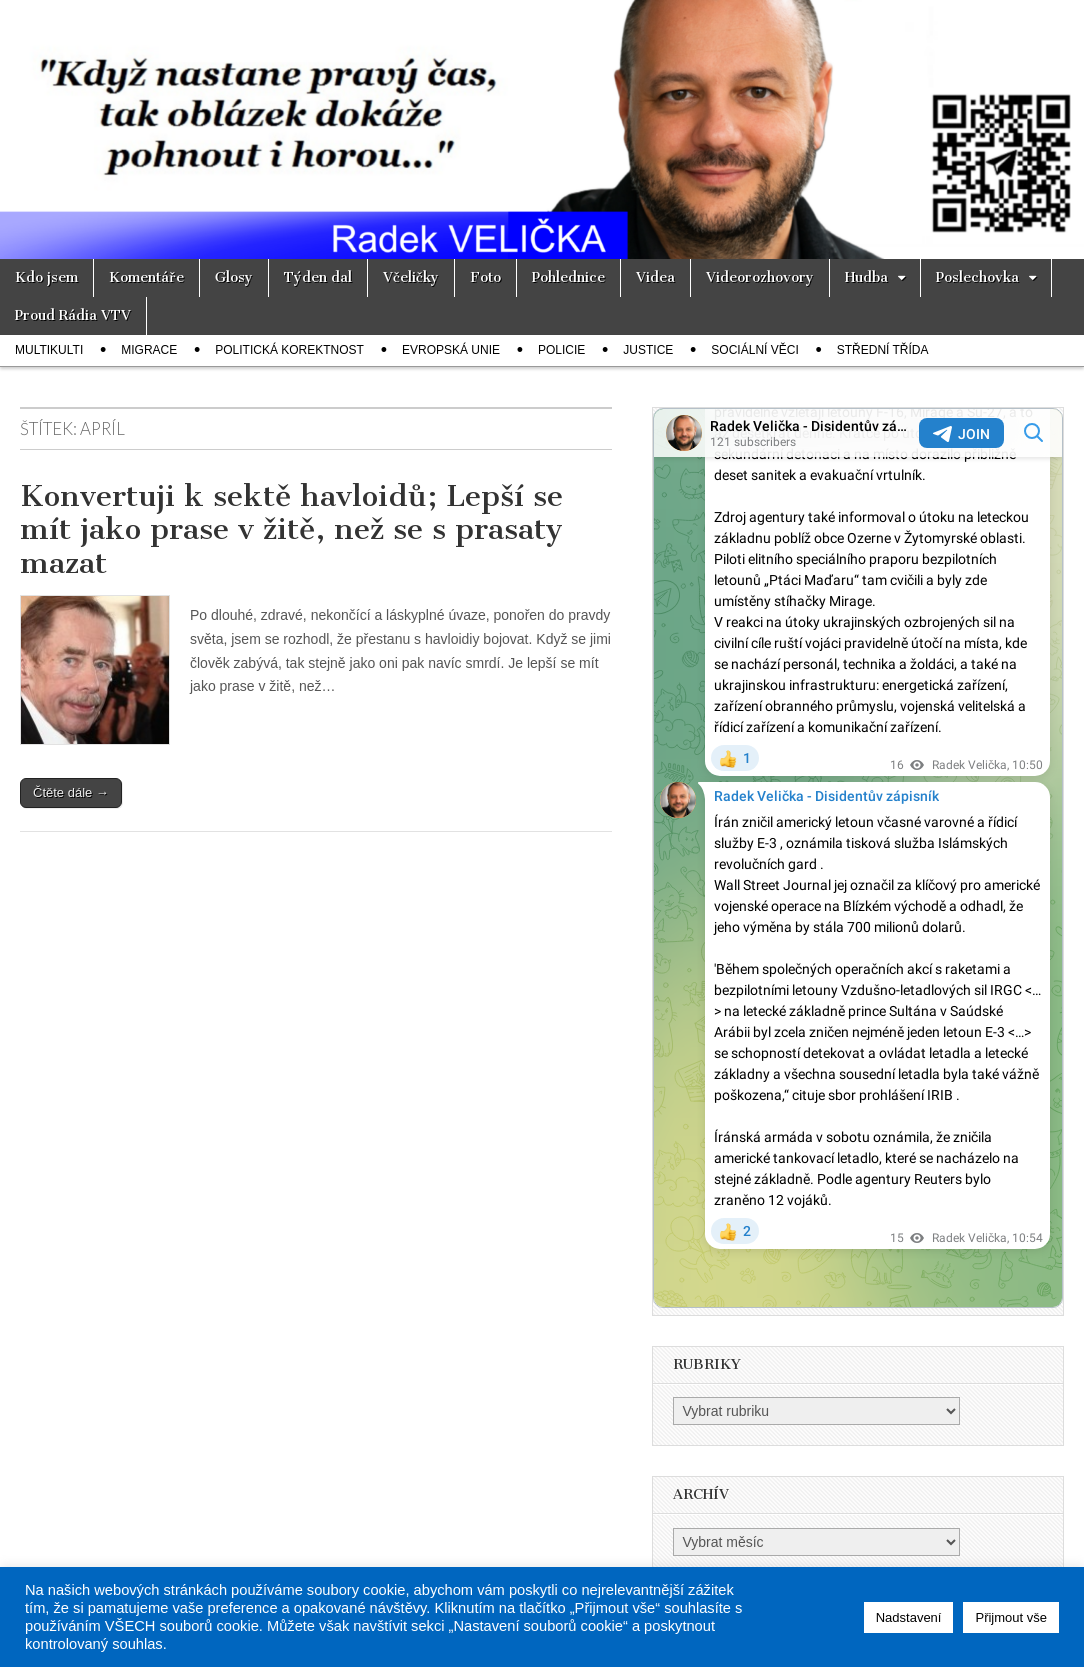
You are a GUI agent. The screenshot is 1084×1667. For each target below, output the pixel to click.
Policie (561, 350)
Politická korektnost (289, 350)
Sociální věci (754, 350)
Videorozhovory (760, 277)
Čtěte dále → (71, 792)
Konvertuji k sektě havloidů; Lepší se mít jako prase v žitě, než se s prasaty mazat (291, 529)
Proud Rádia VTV (73, 315)
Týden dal (318, 277)
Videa (655, 277)
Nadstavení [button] (909, 1617)
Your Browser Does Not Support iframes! (858, 858)
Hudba (866, 277)
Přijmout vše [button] (1011, 1617)
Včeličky (411, 277)
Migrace (149, 350)
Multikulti (49, 350)
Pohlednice (568, 277)
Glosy (234, 277)
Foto (485, 277)
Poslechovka (977, 277)
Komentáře (146, 277)
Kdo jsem (46, 277)
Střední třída (883, 350)
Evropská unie (451, 350)
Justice (648, 350)
